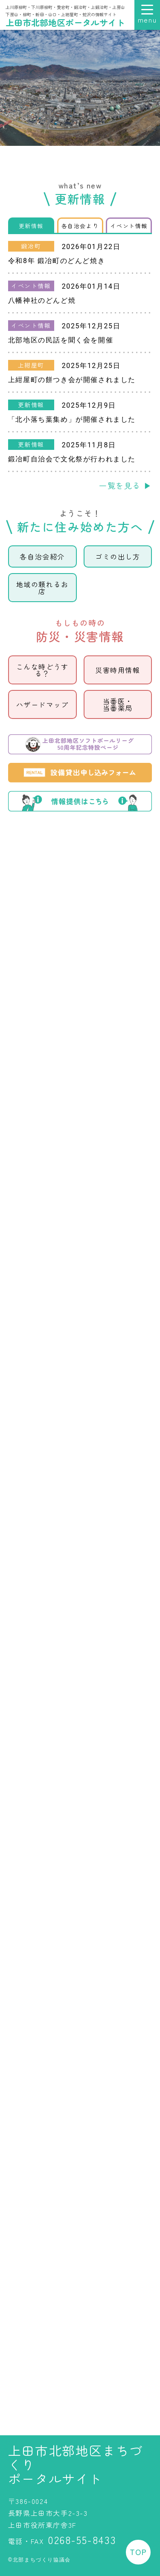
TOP (138, 2551)
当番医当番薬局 (118, 704)
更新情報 (31, 226)
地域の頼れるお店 (42, 587)
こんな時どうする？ (42, 669)
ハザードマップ (42, 704)
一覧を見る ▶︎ (125, 485)
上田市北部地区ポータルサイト (65, 22)
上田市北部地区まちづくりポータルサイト (75, 2464)
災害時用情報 (117, 670)
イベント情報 (129, 226)
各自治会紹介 (42, 556)
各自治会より (80, 226)
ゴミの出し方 (117, 556)
